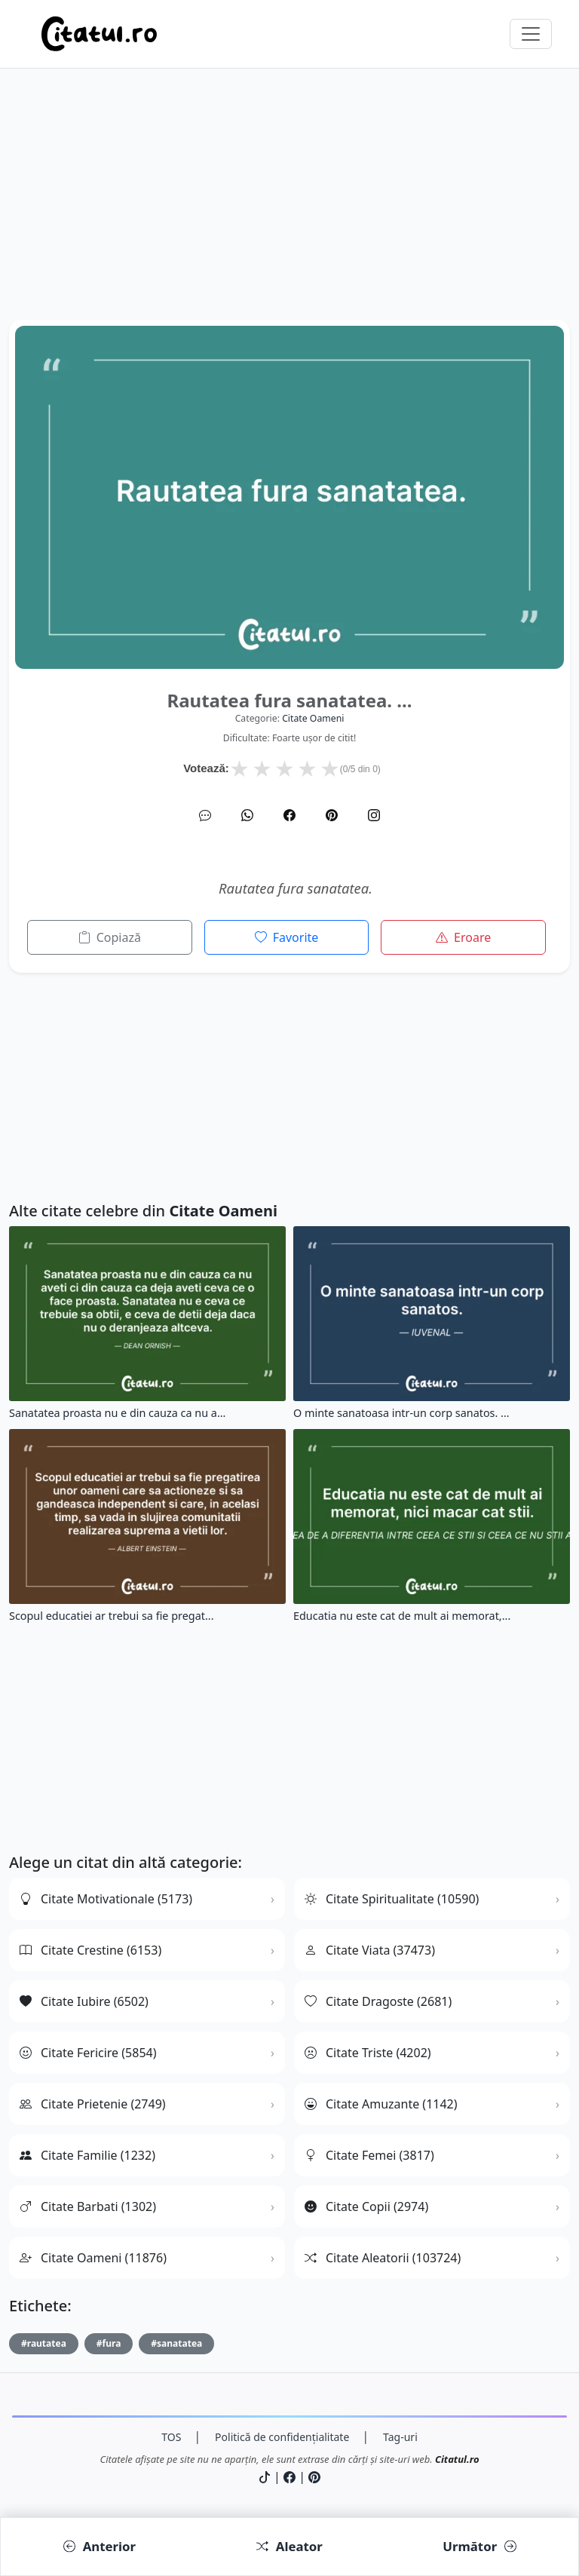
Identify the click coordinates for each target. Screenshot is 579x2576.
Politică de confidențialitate (282, 2437)
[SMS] (205, 815)
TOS (171, 2437)
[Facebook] (289, 815)
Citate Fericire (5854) (88, 2052)
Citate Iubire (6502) (84, 2001)
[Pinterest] (331, 815)
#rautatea (43, 2343)
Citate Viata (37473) (370, 1950)
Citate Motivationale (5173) (106, 1899)
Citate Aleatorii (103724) (383, 2257)
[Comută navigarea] (531, 34)
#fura (108, 2343)
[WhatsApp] (247, 815)
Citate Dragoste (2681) (378, 2001)
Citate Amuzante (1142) (381, 2104)
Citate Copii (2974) (366, 2206)
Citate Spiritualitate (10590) (392, 1899)
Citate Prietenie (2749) (93, 2104)
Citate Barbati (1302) (88, 2206)
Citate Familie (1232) (87, 2155)
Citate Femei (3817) (369, 2155)
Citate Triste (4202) (368, 2052)
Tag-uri (400, 2437)
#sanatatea (176, 2343)
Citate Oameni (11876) (93, 2257)
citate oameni (313, 718)
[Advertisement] (289, 214)
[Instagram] (374, 815)
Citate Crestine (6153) (90, 1950)
